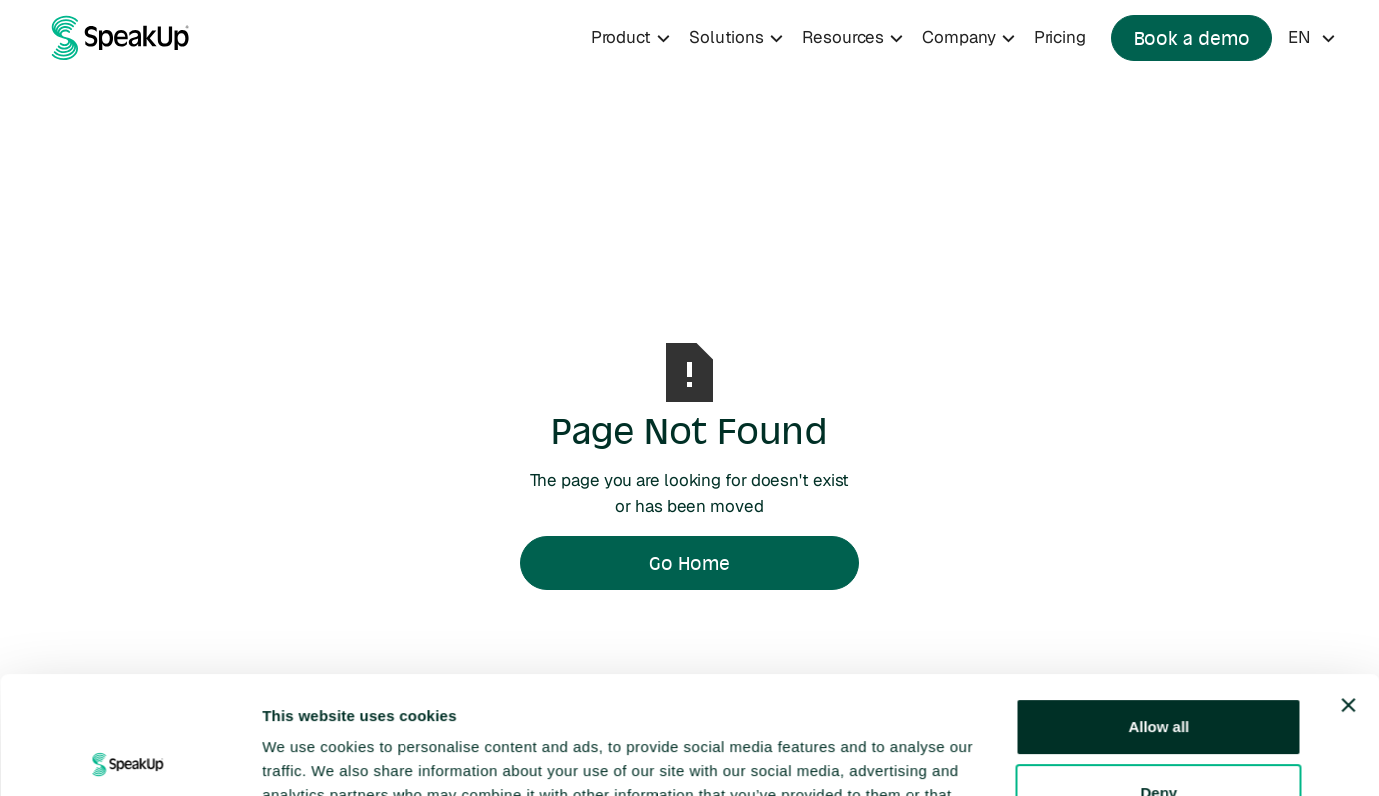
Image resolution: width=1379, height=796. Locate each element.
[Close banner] (1348, 588)
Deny (1158, 674)
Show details (308, 756)
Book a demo (1192, 38)
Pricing (1060, 37)
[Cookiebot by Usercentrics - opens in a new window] (129, 757)
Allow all (1158, 609)
